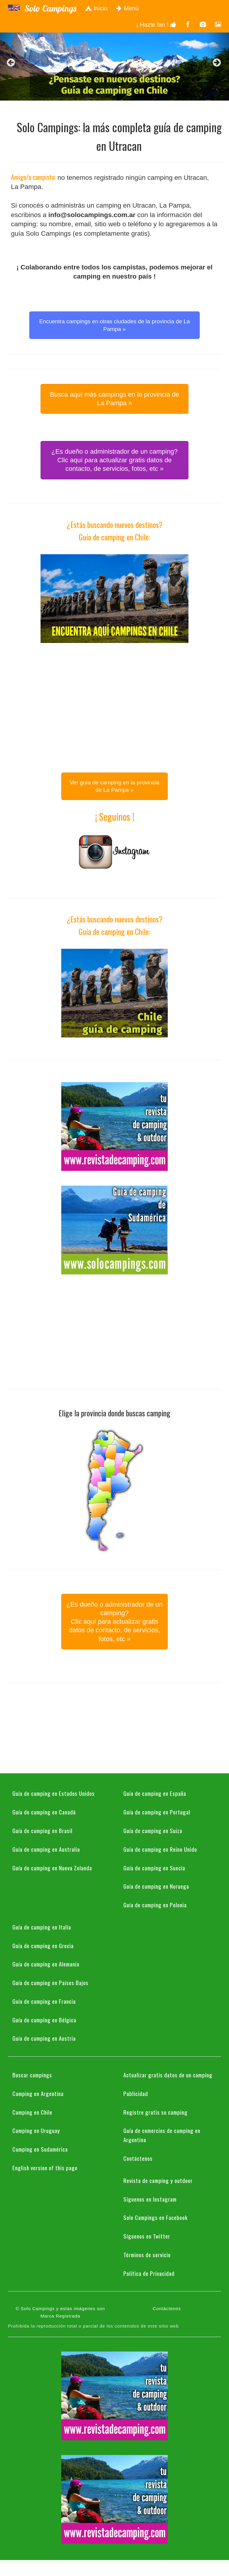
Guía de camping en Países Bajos (50, 1982)
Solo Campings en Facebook (155, 2217)
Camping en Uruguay (36, 2130)
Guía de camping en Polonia (155, 1905)
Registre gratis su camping (155, 2112)
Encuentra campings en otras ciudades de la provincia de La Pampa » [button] (114, 325)
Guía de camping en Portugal (156, 1812)
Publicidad (135, 2093)
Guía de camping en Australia (46, 1849)
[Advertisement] (114, 699)
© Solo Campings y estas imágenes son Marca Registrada (60, 2312)
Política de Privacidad (149, 2273)
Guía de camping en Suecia (154, 1868)
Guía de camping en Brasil (42, 1830)
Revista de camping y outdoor (158, 2180)
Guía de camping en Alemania (45, 1964)
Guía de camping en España (154, 1793)
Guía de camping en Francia (44, 2001)
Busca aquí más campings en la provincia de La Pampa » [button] (114, 399)
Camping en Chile (32, 2112)
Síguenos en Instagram (150, 2199)
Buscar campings (32, 2075)
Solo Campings (50, 8)
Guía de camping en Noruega (156, 1886)
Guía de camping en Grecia (43, 1945)
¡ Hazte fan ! (156, 24)
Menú (127, 8)
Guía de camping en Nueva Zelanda (52, 1868)
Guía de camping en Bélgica (44, 2020)
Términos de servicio (147, 2254)
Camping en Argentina (38, 2093)
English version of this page (45, 2167)
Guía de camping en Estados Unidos (53, 1793)
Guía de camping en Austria (44, 2038)
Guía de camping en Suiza (152, 1830)
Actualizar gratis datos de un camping (167, 2075)
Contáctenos (138, 2158)
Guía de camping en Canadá (44, 1812)
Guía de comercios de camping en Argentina (161, 2135)
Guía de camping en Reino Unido (160, 1849)
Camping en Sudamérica (40, 2149)
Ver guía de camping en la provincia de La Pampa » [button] (114, 786)
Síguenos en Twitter (146, 2236)
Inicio (96, 8)
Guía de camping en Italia (41, 1927)
